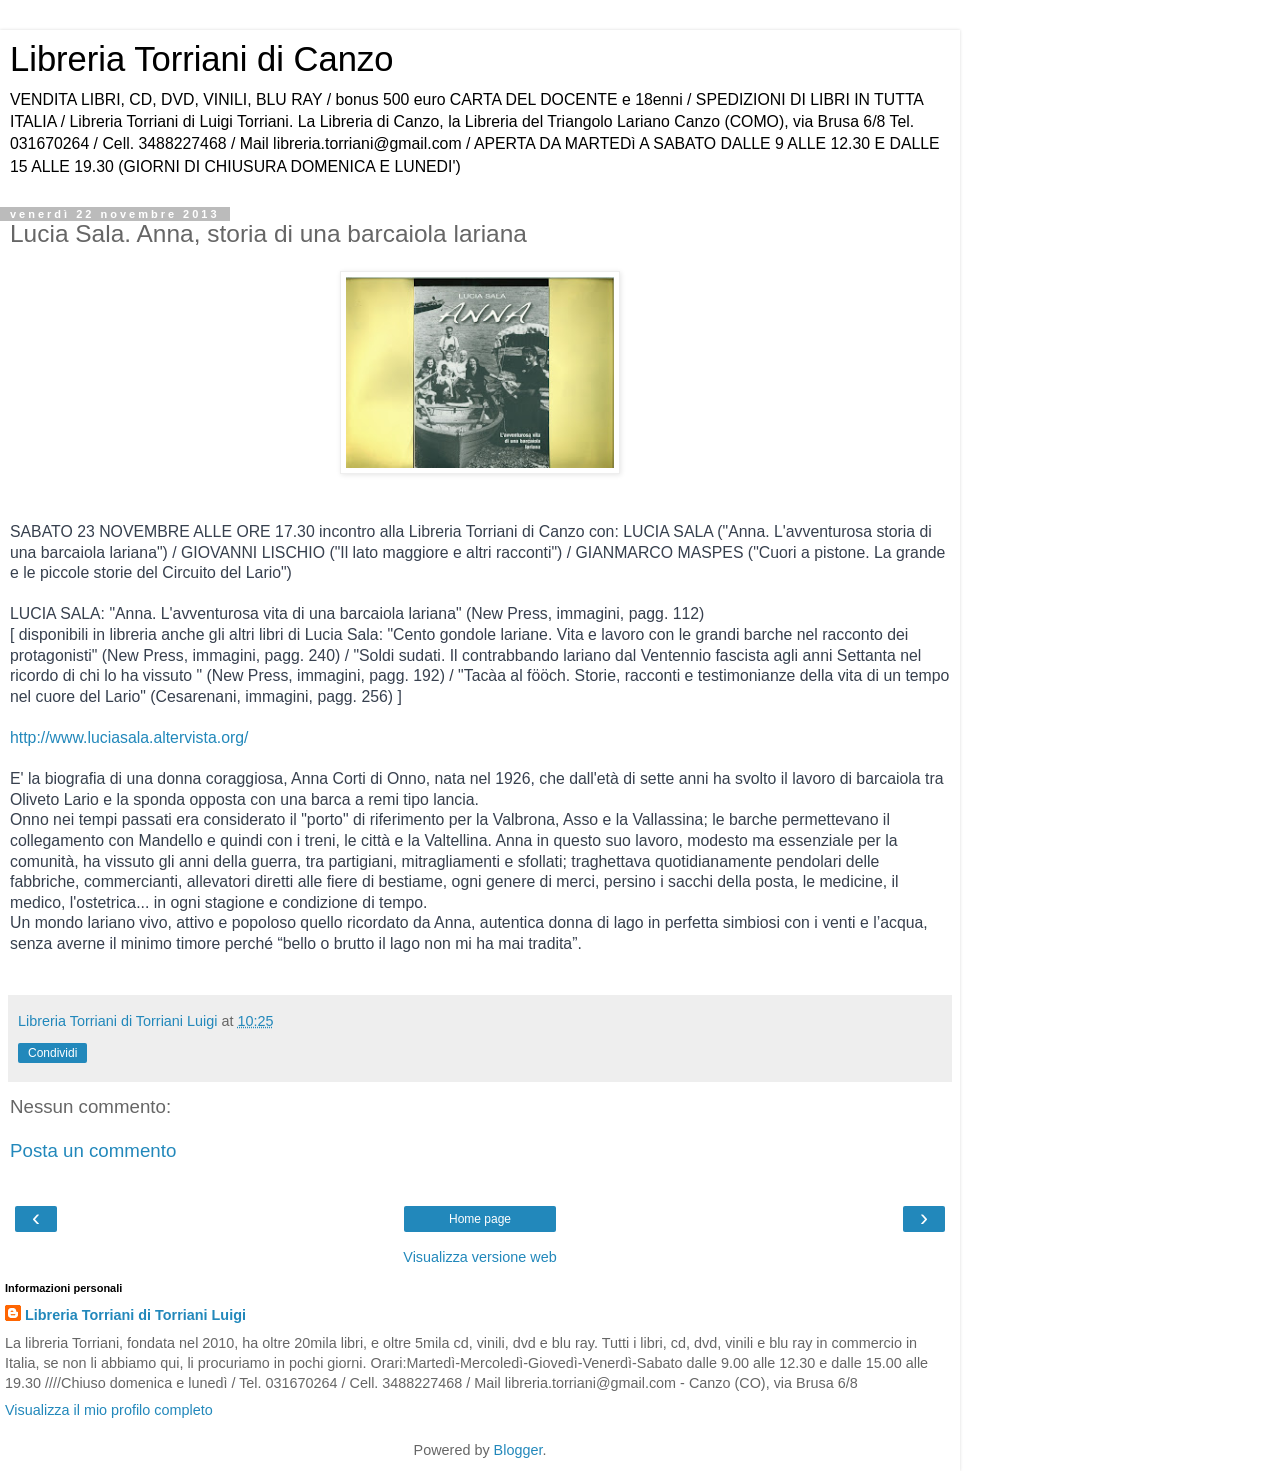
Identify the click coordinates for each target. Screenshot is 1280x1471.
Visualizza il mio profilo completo (109, 1410)
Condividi (52, 1053)
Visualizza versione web (479, 1257)
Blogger (518, 1450)
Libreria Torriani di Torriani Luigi (135, 1315)
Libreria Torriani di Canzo (201, 59)
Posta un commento (93, 1150)
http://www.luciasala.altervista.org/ (129, 737)
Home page (480, 1219)
